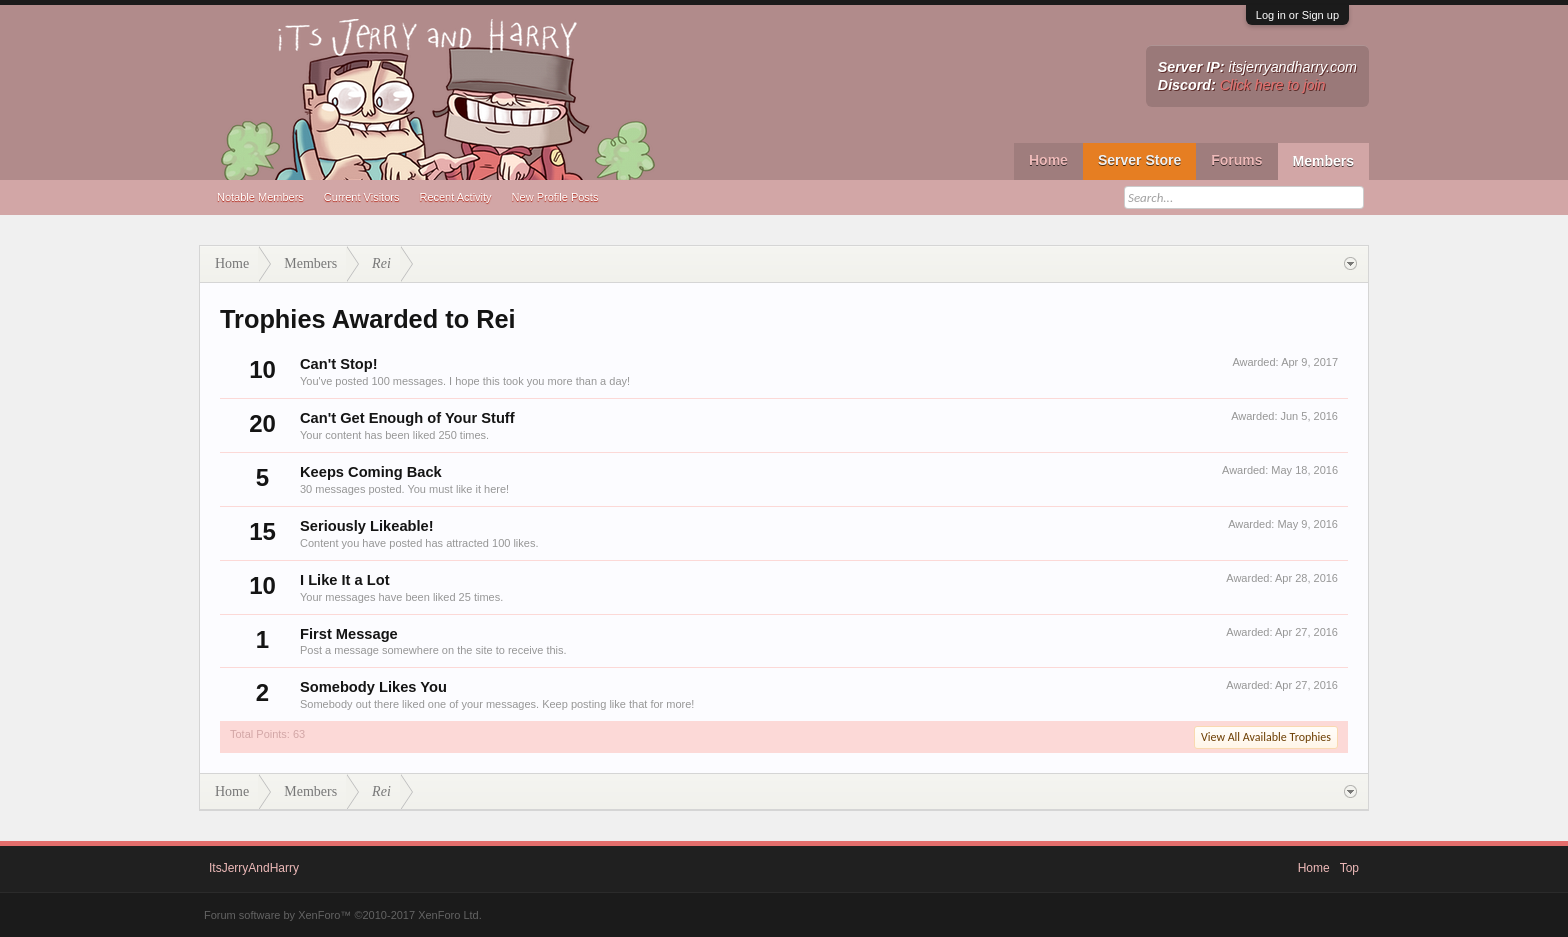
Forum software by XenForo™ (343, 915)
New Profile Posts (555, 197)
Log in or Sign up (1297, 15)
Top (1349, 868)
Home (1048, 160)
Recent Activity (455, 197)
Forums (1236, 160)
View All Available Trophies (1266, 737)
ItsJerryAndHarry (254, 868)
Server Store (1139, 160)
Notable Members (260, 197)
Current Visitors (362, 197)
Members (1323, 161)
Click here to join (1273, 85)
